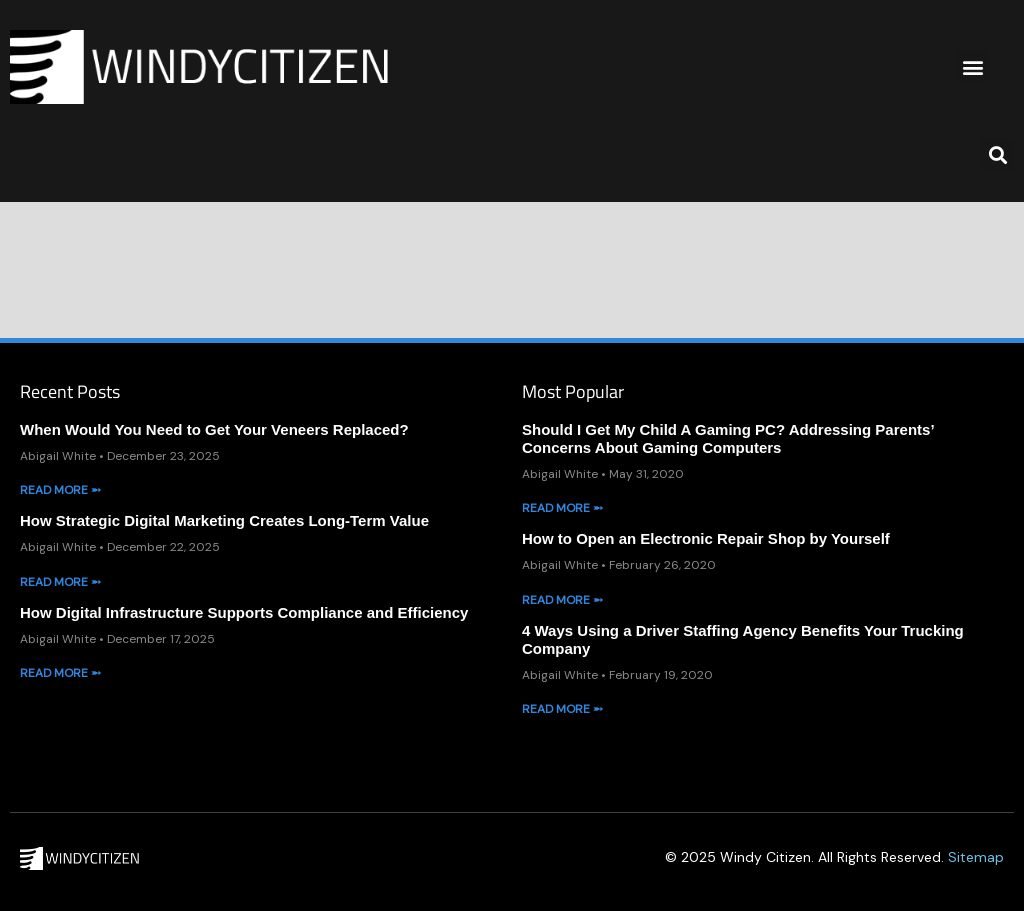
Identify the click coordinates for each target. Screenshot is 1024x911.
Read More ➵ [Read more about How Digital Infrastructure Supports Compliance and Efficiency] (60, 673)
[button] (972, 66)
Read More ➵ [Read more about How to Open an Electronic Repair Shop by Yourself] (562, 600)
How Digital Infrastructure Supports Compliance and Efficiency (244, 612)
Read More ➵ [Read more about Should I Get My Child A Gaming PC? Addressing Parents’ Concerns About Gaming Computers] (562, 508)
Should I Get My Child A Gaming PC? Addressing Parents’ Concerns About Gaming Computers (728, 438)
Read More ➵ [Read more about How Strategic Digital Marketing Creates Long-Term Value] (60, 582)
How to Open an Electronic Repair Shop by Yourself (706, 538)
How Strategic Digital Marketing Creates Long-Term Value (224, 520)
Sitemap (976, 857)
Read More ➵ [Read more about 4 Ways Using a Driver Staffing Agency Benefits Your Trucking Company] (562, 709)
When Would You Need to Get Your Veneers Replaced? (214, 429)
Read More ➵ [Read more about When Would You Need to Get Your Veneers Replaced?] (60, 490)
